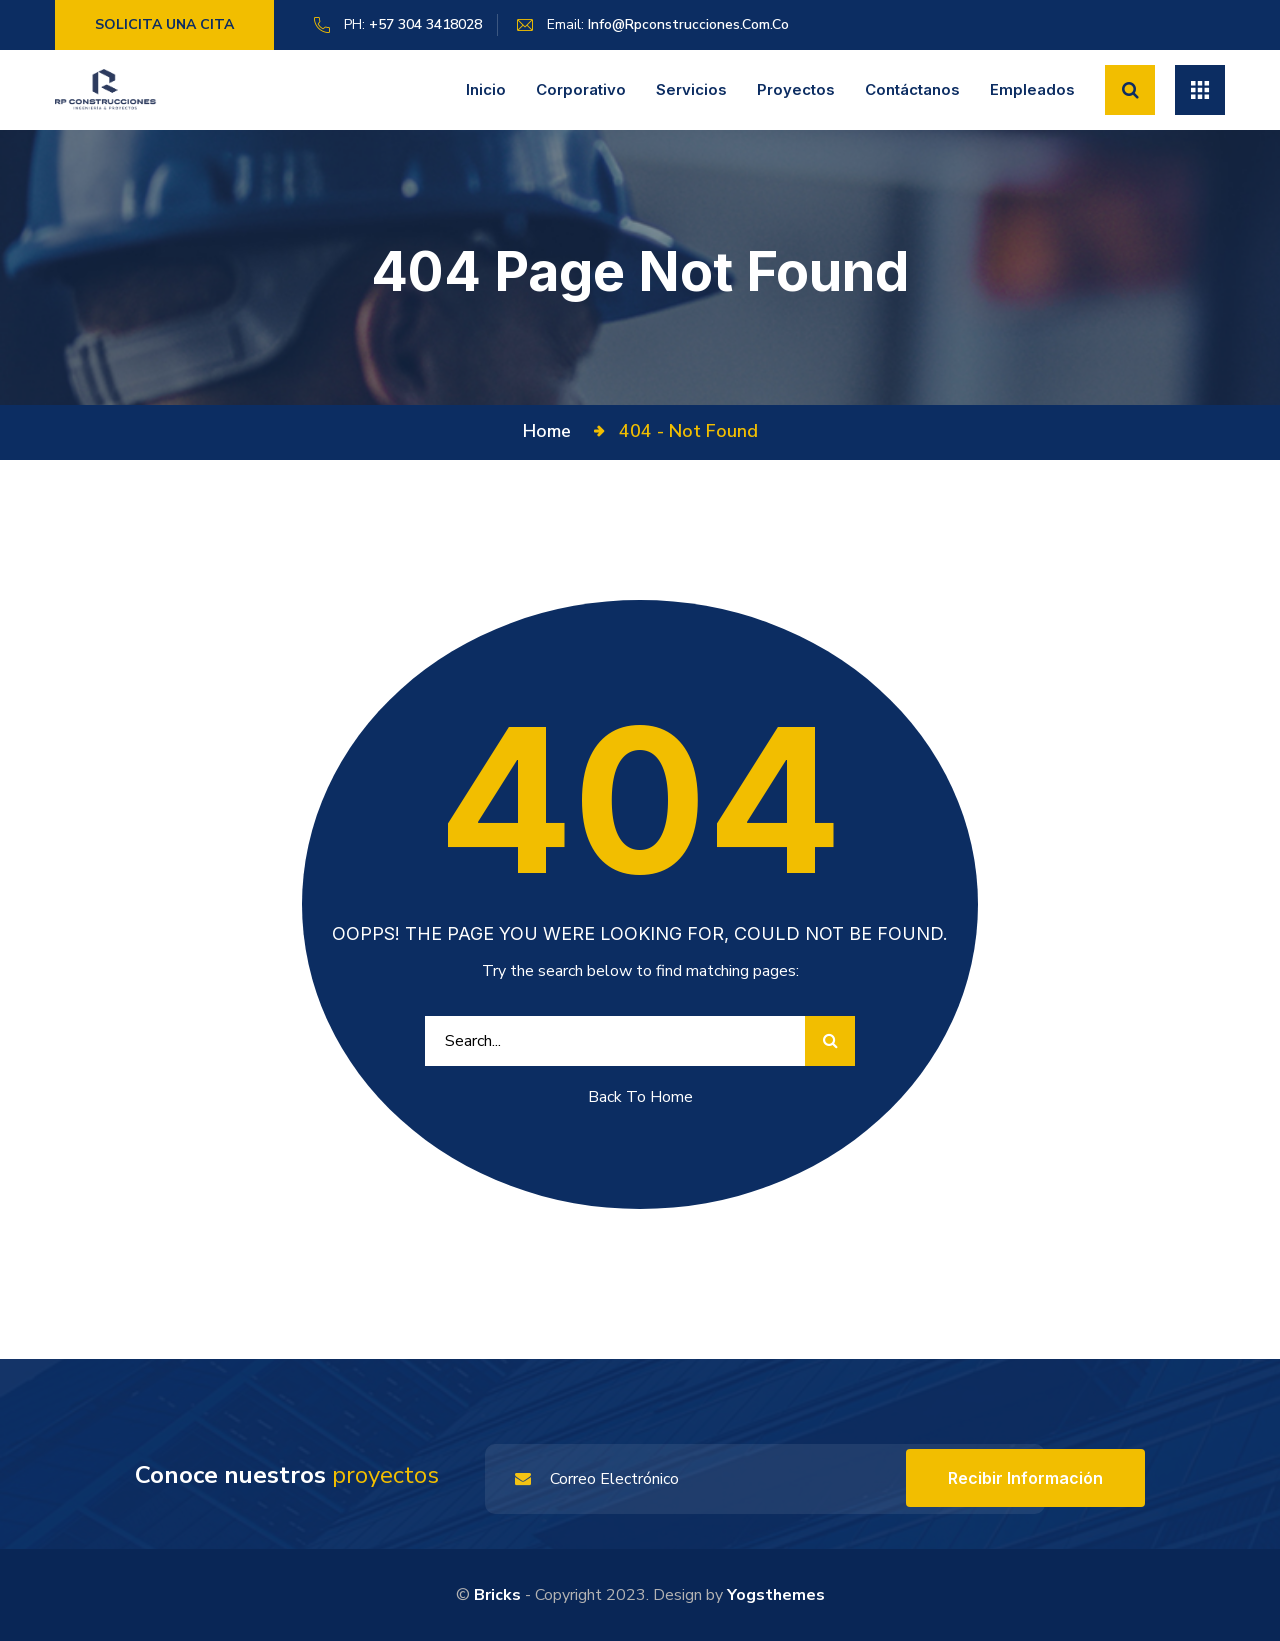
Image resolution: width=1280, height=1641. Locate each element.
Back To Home (640, 1097)
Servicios (691, 89)
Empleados (1032, 89)
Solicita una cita (164, 24)
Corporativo (581, 89)
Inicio (486, 89)
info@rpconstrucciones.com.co (688, 24)
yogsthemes (776, 1595)
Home (552, 431)
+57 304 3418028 (425, 24)
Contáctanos (912, 89)
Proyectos (796, 89)
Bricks (497, 1595)
